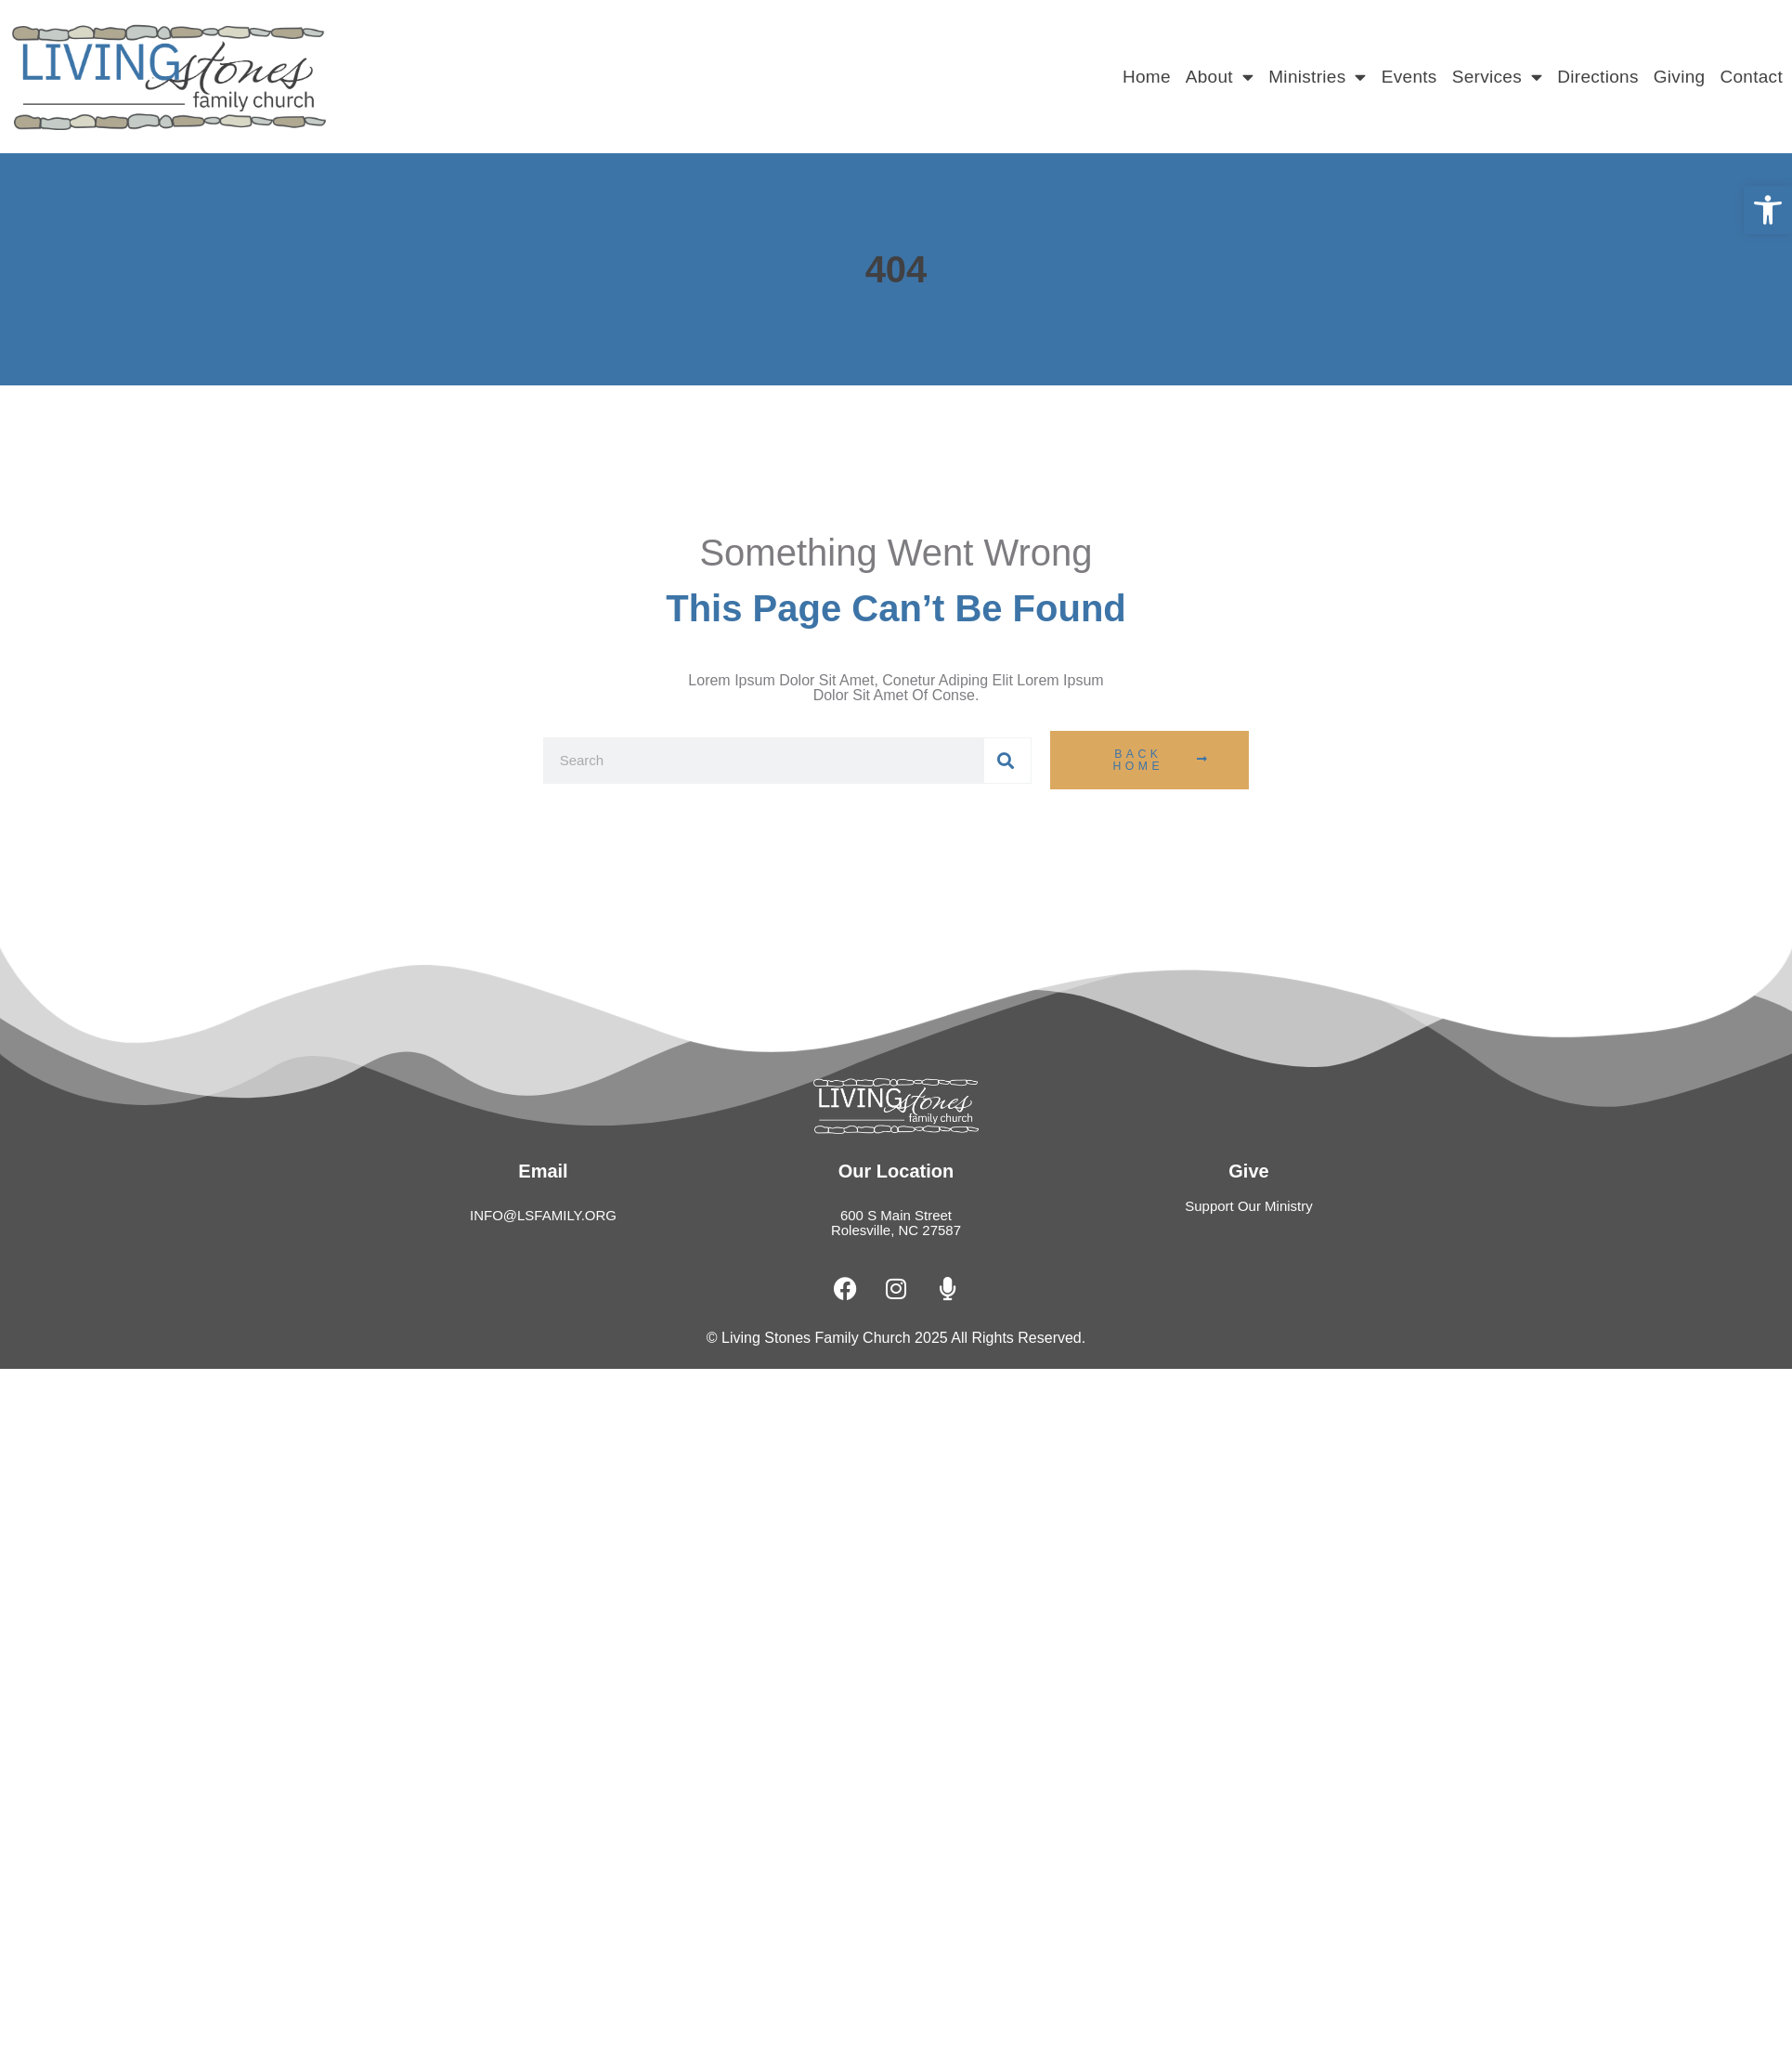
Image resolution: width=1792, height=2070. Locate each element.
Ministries (1317, 76)
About (1219, 76)
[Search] (1007, 760)
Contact (1751, 76)
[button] (1768, 210)
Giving (1680, 76)
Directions (1597, 76)
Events (1409, 76)
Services (1497, 76)
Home (1147, 76)
